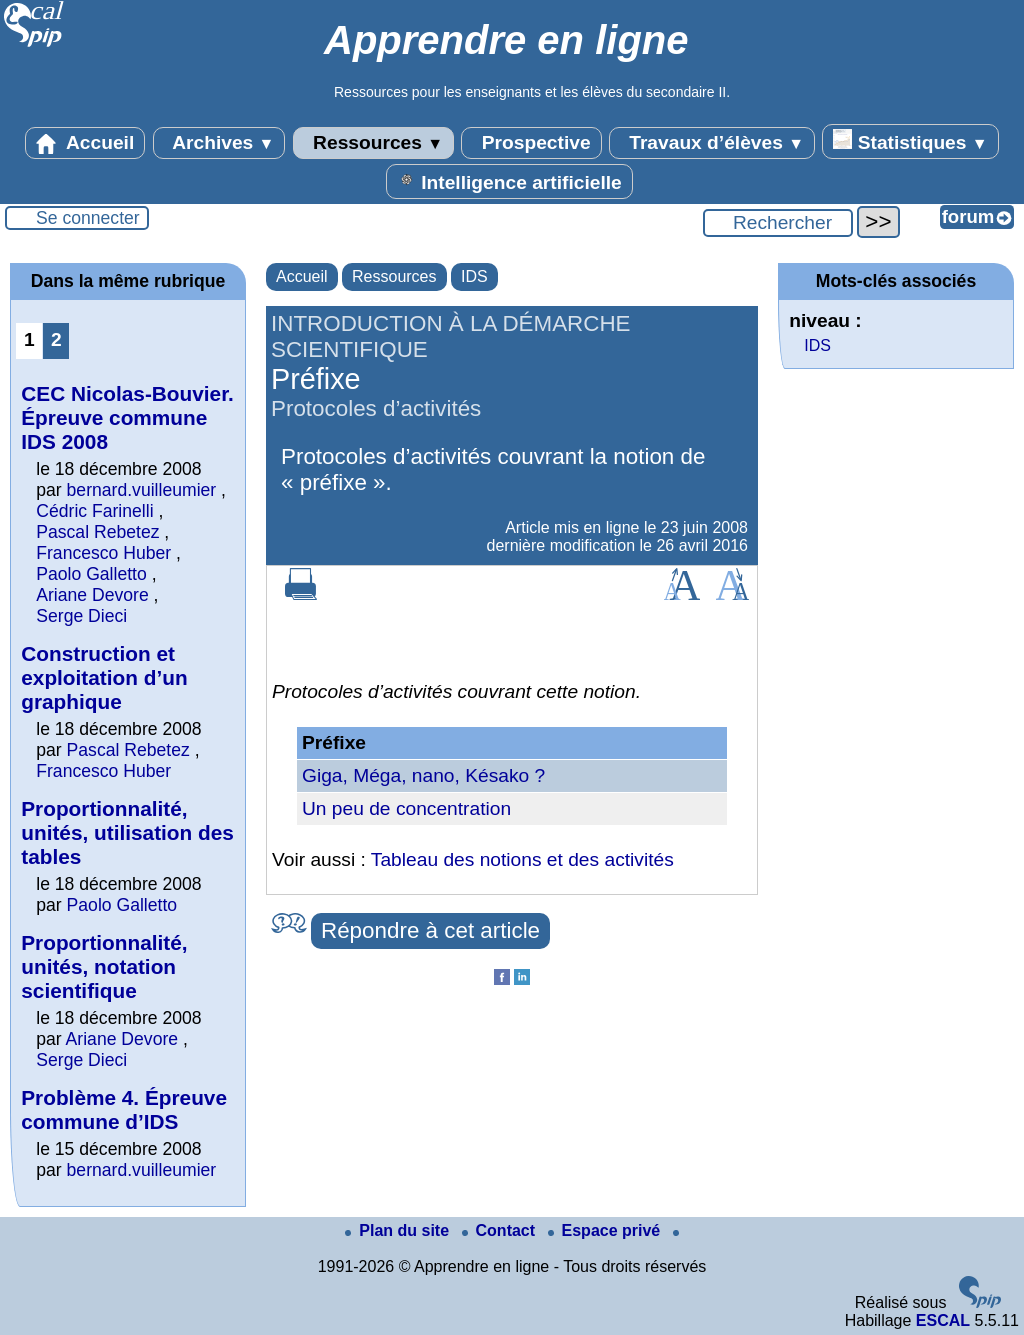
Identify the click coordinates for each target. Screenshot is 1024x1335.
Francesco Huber (103, 553)
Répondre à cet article (430, 930)
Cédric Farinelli (94, 511)
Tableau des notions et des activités (522, 859)
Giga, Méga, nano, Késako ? (423, 775)
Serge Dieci (81, 616)
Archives (219, 143)
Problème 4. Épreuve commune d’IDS (124, 1109)
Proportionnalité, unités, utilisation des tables (127, 832)
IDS (474, 276)
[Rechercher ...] (778, 223)
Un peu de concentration (406, 808)
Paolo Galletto (91, 574)
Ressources (373, 143)
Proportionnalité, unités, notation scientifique (104, 966)
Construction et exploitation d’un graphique (104, 677)
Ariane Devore (92, 595)
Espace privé (606, 1230)
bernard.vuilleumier (142, 490)
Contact (501, 1230)
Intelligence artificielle (509, 181)
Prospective (531, 143)
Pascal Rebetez (97, 532)
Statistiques (910, 141)
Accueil (85, 143)
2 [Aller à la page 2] (56, 339)
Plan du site (399, 1230)
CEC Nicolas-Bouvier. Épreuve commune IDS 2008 (127, 417)
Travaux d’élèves (712, 143)
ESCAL (943, 1320)
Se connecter (88, 218)
